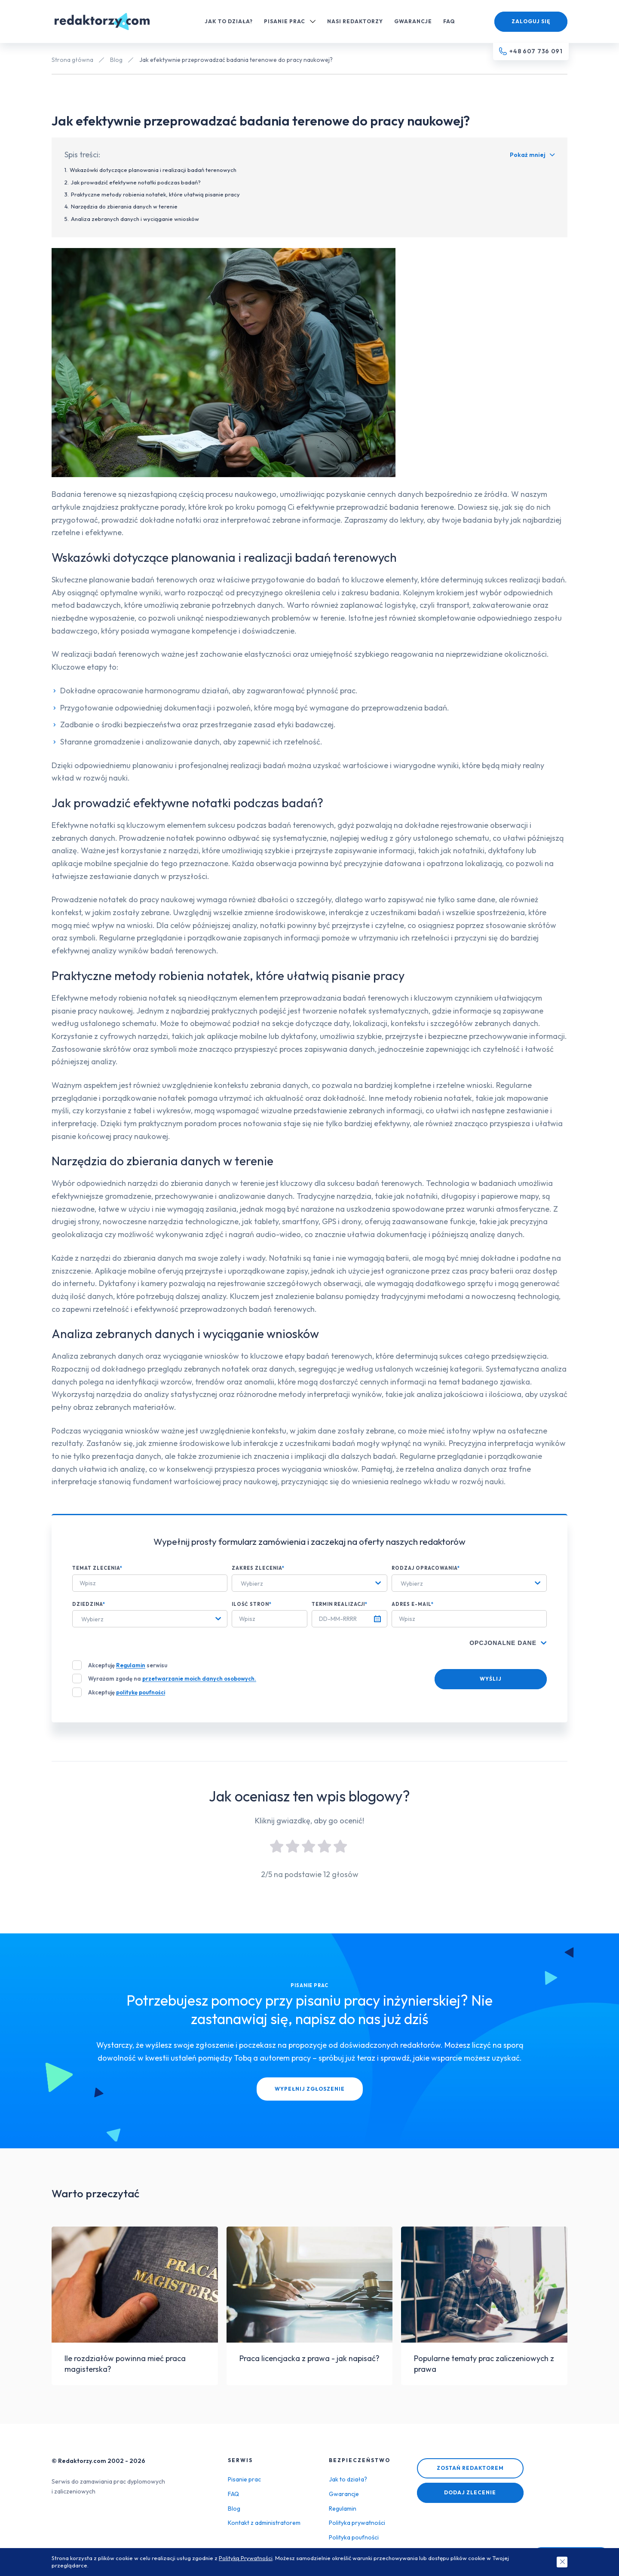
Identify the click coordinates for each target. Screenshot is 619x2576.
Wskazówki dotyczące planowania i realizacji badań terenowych (153, 169)
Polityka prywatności (357, 2523)
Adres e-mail (413, 1604)
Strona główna (72, 60)
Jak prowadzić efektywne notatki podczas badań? (136, 182)
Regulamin (130, 1665)
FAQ (449, 21)
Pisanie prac (290, 21)
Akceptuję (126, 1692)
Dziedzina (88, 1604)
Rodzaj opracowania (426, 1568)
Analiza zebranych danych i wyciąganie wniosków (135, 218)
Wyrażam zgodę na (172, 1678)
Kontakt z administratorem (264, 2523)
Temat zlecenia (97, 1568)
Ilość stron (252, 1604)
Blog (116, 60)
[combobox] (309, 1583)
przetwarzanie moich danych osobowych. (199, 1678)
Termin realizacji (340, 1604)
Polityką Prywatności (246, 2558)
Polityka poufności (354, 2537)
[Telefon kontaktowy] (531, 51)
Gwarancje (413, 21)
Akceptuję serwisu (127, 1665)
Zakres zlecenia (258, 1568)
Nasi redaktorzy (355, 21)
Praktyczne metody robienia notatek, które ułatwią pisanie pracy (155, 194)
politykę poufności (140, 1692)
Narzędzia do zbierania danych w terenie (124, 206)
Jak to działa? (229, 21)
